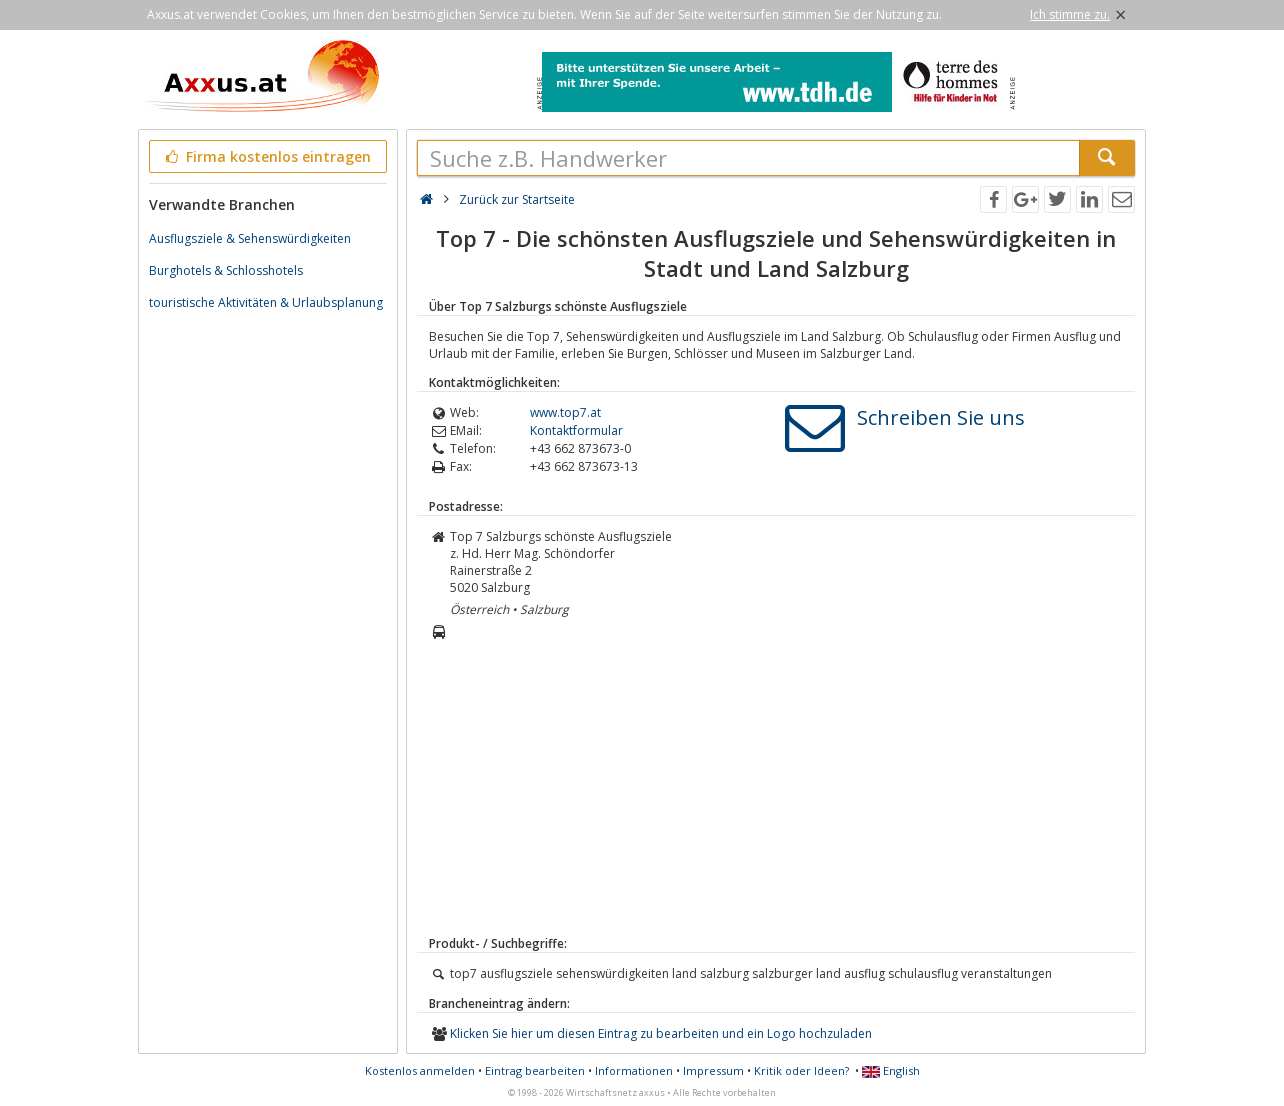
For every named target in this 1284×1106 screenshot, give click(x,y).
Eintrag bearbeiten (535, 1070)
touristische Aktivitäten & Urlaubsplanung (266, 302)
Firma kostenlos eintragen (266, 156)
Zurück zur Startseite (517, 199)
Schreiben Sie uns (941, 417)
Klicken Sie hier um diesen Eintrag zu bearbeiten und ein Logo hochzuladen (661, 1033)
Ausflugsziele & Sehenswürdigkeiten (250, 238)
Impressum (713, 1070)
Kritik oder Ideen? (801, 1070)
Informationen (634, 1070)
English (891, 1070)
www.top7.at (565, 412)
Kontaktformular (576, 430)
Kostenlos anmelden (420, 1070)
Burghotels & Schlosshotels (226, 270)
